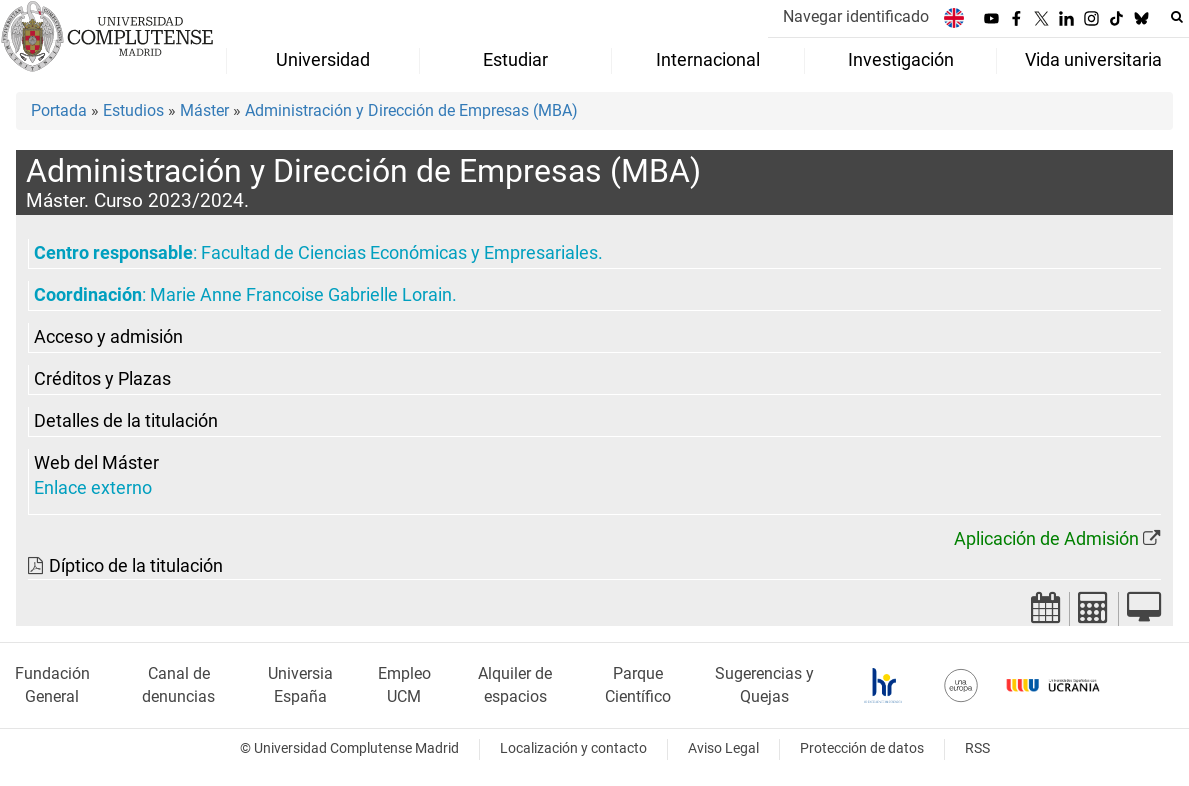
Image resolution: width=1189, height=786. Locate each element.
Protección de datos (862, 748)
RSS (977, 748)
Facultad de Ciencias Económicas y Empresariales (399, 253)
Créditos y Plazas (102, 379)
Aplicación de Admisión (1046, 539)
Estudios (133, 110)
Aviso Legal (723, 748)
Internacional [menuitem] (708, 60)
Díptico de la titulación (136, 566)
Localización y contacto (573, 748)
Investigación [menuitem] (901, 60)
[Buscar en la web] (1177, 17)
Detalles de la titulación (126, 421)
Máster (204, 110)
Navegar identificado (856, 16)
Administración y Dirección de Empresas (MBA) (411, 110)
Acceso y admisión (108, 337)
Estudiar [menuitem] (515, 60)
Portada (59, 110)
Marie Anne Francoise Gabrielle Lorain (301, 295)
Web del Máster (96, 463)
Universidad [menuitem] (323, 60)
